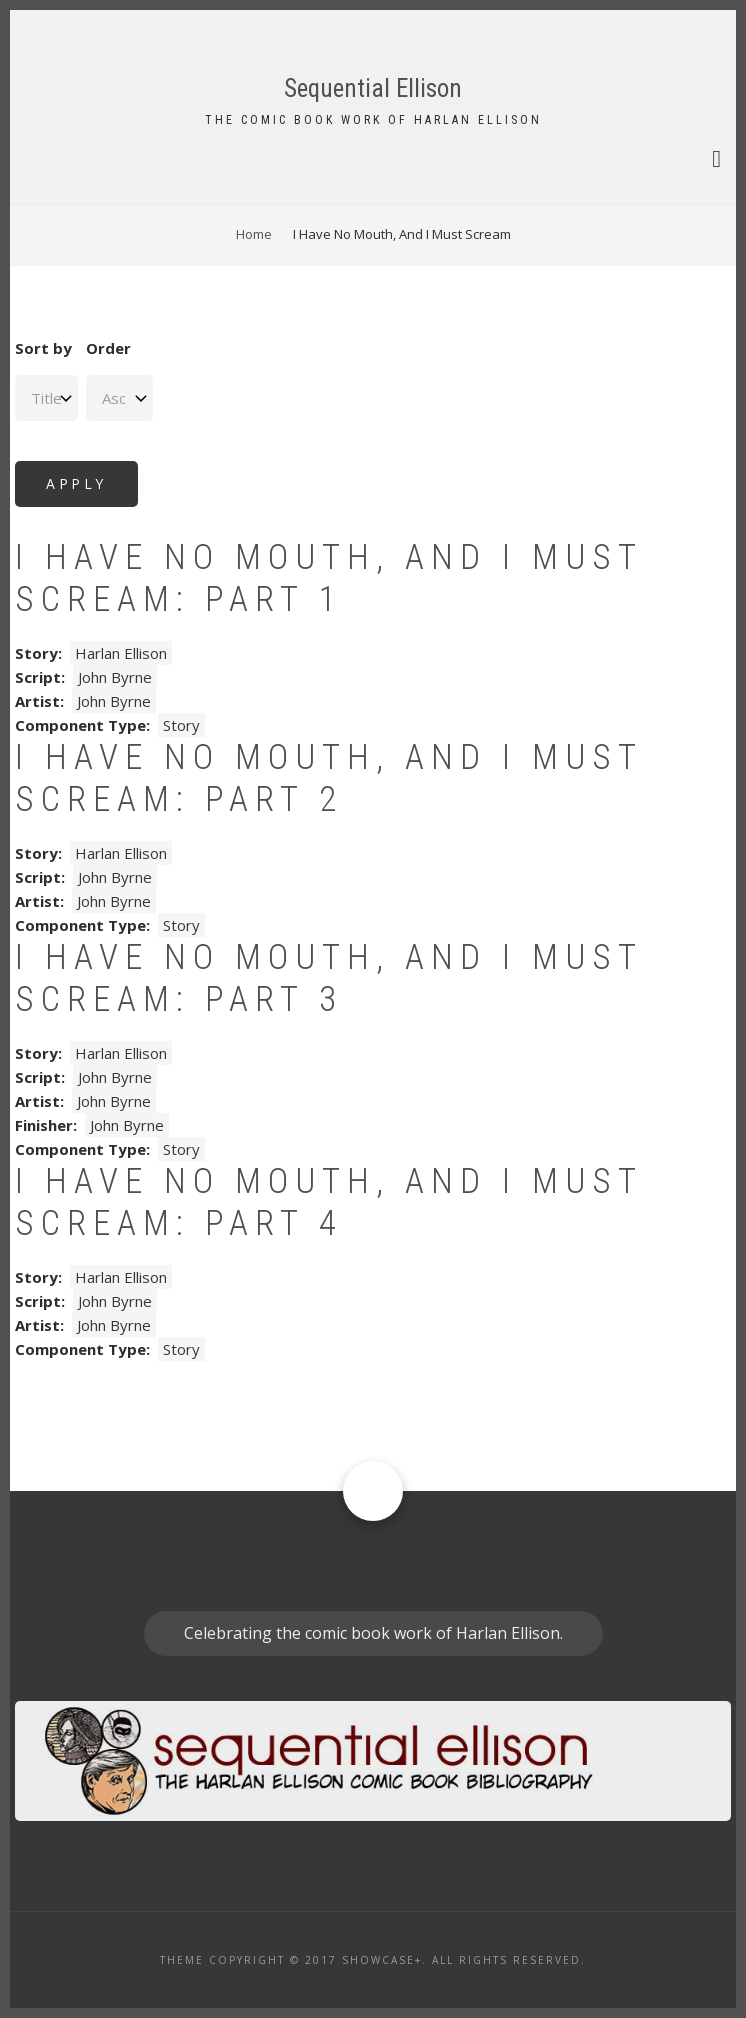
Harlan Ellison (121, 653)
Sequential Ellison (373, 88)
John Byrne (115, 677)
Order (108, 348)
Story (181, 725)
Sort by (43, 348)
